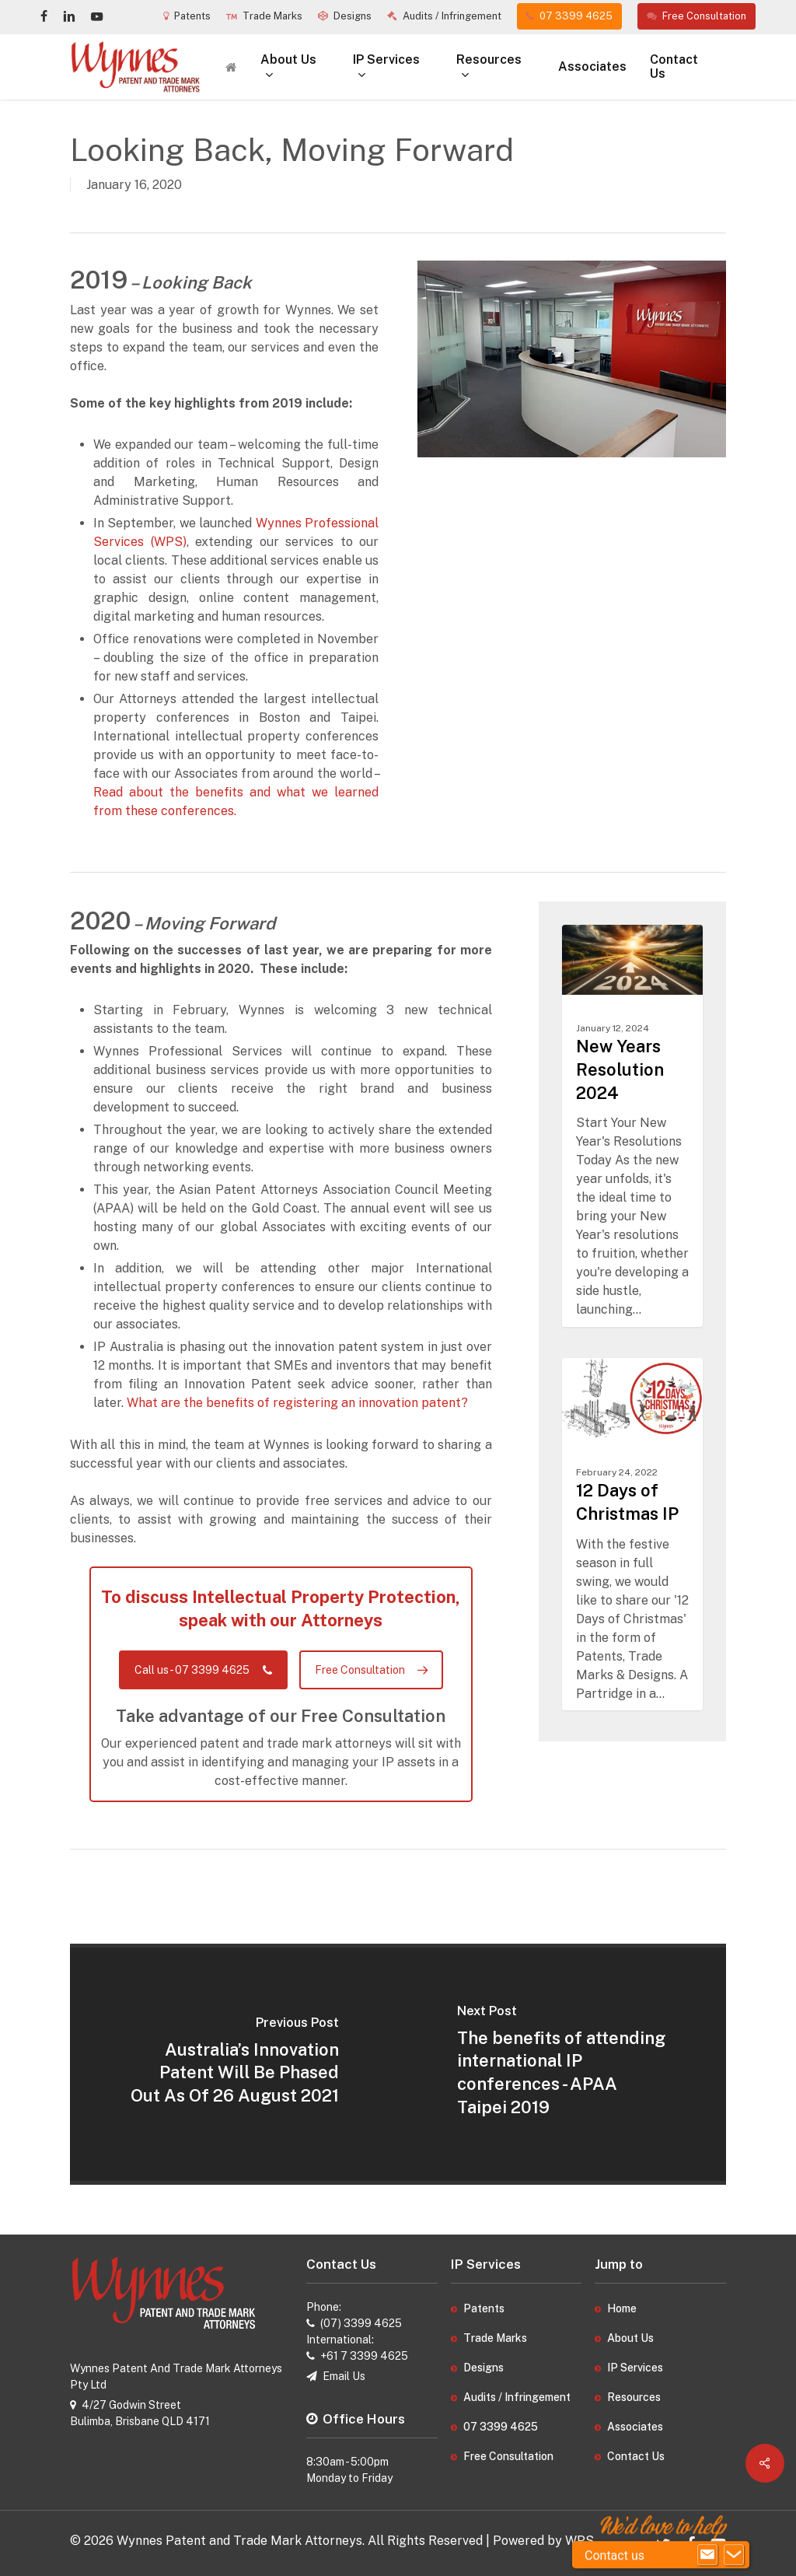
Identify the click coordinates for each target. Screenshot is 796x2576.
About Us (630, 2338)
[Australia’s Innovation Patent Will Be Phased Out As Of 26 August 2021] (234, 2064)
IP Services (635, 2367)
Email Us (344, 2376)
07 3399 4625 (500, 2426)
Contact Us (636, 2456)
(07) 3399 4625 (361, 2323)
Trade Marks (495, 2338)
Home (622, 2308)
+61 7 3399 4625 (364, 2356)
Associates (635, 2426)
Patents (483, 2308)
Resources (634, 2397)
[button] (203, 1669)
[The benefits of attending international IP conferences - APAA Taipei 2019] (562, 2064)
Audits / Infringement (517, 2397)
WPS (579, 2540)
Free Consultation (508, 2456)
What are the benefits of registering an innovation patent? (297, 1402)
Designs (483, 2367)
